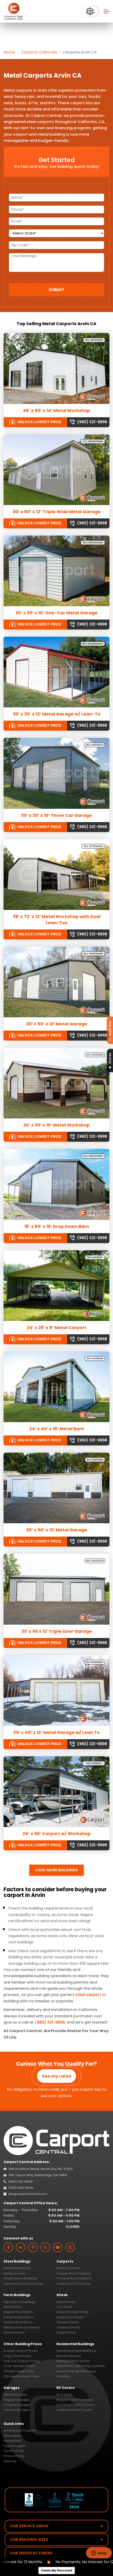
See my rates (56, 2076)
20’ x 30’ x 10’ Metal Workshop (56, 1125)
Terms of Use (14, 2451)
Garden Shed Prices (19, 2371)
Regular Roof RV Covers (74, 2399)
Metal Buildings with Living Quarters (75, 2373)
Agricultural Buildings (20, 2302)
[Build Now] (110, 1030)
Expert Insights (14, 2446)
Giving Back (12, 2440)
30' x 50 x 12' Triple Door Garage (56, 1631)
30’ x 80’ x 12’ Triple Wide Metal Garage (56, 512)
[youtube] (57, 2247)
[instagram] (70, 2247)
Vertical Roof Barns (18, 2322)
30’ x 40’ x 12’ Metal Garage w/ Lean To (56, 1732)
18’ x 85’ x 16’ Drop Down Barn (56, 1226)
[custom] (33, 2247)
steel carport (88, 1994)
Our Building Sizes (56, 2539)
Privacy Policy (14, 2456)
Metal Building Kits (17, 2268)
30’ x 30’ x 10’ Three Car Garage (56, 815)
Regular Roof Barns (18, 2312)
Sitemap (10, 2461)
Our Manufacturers (56, 2553)
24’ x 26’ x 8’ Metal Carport (56, 1327)
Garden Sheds (67, 2322)
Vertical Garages (17, 2409)
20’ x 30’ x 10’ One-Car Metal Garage (56, 613)
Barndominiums (68, 2356)
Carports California (39, 52)
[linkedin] (20, 2247)
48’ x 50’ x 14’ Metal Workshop (56, 410)
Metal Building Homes (73, 2361)
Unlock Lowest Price (35, 422)
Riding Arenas (14, 2273)
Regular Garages (17, 2399)
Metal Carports (68, 2268)
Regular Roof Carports (73, 2273)
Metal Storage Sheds (72, 2312)
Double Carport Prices (21, 2350)
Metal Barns (13, 2307)
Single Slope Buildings (20, 2278)
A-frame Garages (17, 2404)
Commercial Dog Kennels (23, 2283)
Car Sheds (64, 2307)
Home (9, 52)
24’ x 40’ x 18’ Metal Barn (56, 1429)
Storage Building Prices (21, 2376)
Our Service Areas (56, 2526)
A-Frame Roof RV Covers (75, 2404)
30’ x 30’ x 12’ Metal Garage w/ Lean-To (56, 714)
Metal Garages (15, 2394)
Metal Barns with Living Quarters (80, 2366)
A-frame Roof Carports (74, 2278)
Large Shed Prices (17, 2356)
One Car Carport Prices (22, 2361)
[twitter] (45, 2247)
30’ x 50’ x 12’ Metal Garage (56, 1024)
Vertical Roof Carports (73, 2283)
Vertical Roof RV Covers (74, 2409)
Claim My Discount (56, 2570)
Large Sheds (66, 2332)
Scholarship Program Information (20, 2433)
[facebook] (8, 2247)
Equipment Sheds (70, 2317)
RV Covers (64, 2394)
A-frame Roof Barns (19, 2317)
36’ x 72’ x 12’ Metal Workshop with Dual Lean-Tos (56, 919)
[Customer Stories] (110, 1060)
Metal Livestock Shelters (22, 2327)
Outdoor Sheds (68, 2327)
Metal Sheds (65, 2302)
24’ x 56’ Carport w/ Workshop (57, 1833)
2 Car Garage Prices (19, 2366)
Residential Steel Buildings (76, 2350)
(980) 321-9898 (88, 422)
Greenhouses (14, 2332)
